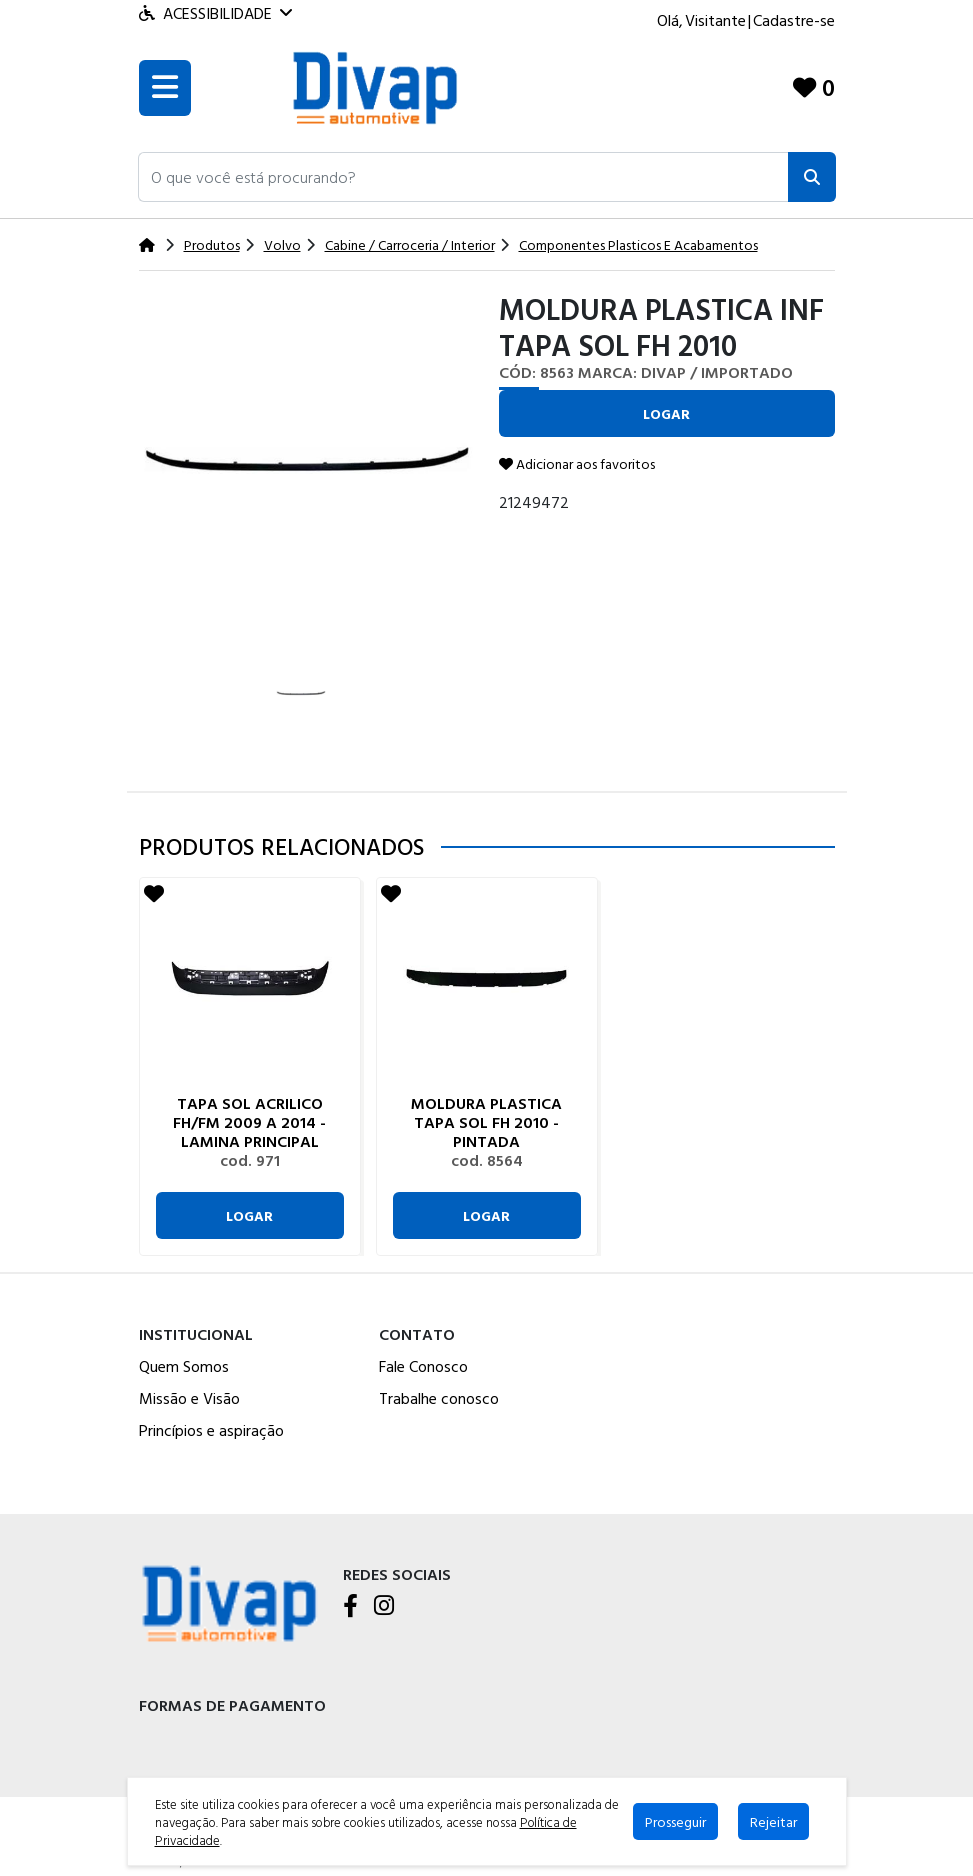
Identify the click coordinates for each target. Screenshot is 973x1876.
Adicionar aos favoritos (577, 463)
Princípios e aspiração (211, 1430)
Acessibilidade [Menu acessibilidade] (215, 13)
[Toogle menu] (165, 88)
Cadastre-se (794, 20)
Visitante (715, 20)
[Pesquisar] (812, 177)
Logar (249, 1215)
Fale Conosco (423, 1366)
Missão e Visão (189, 1398)
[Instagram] (384, 1606)
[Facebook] (350, 1606)
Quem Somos (184, 1366)
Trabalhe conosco (439, 1398)
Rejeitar (773, 1821)
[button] (463, 177)
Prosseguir (675, 1821)
